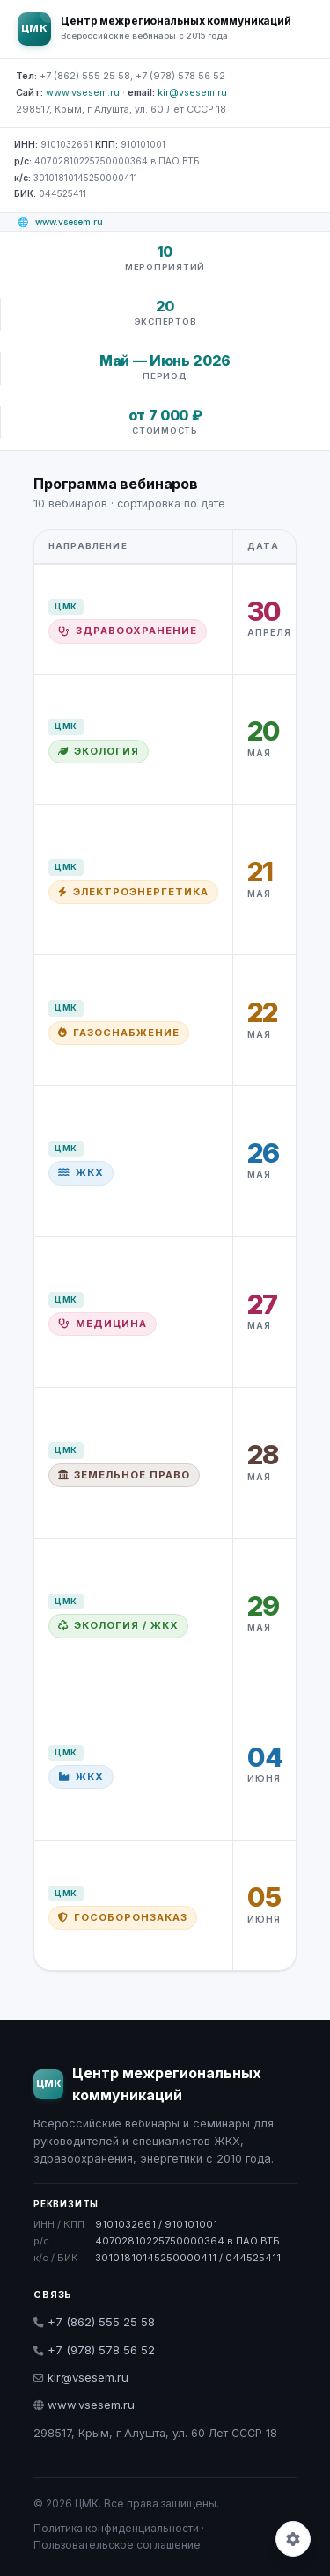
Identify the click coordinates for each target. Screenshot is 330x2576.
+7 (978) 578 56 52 (94, 2350)
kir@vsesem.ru (192, 92)
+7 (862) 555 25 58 (94, 2322)
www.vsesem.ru (83, 92)
